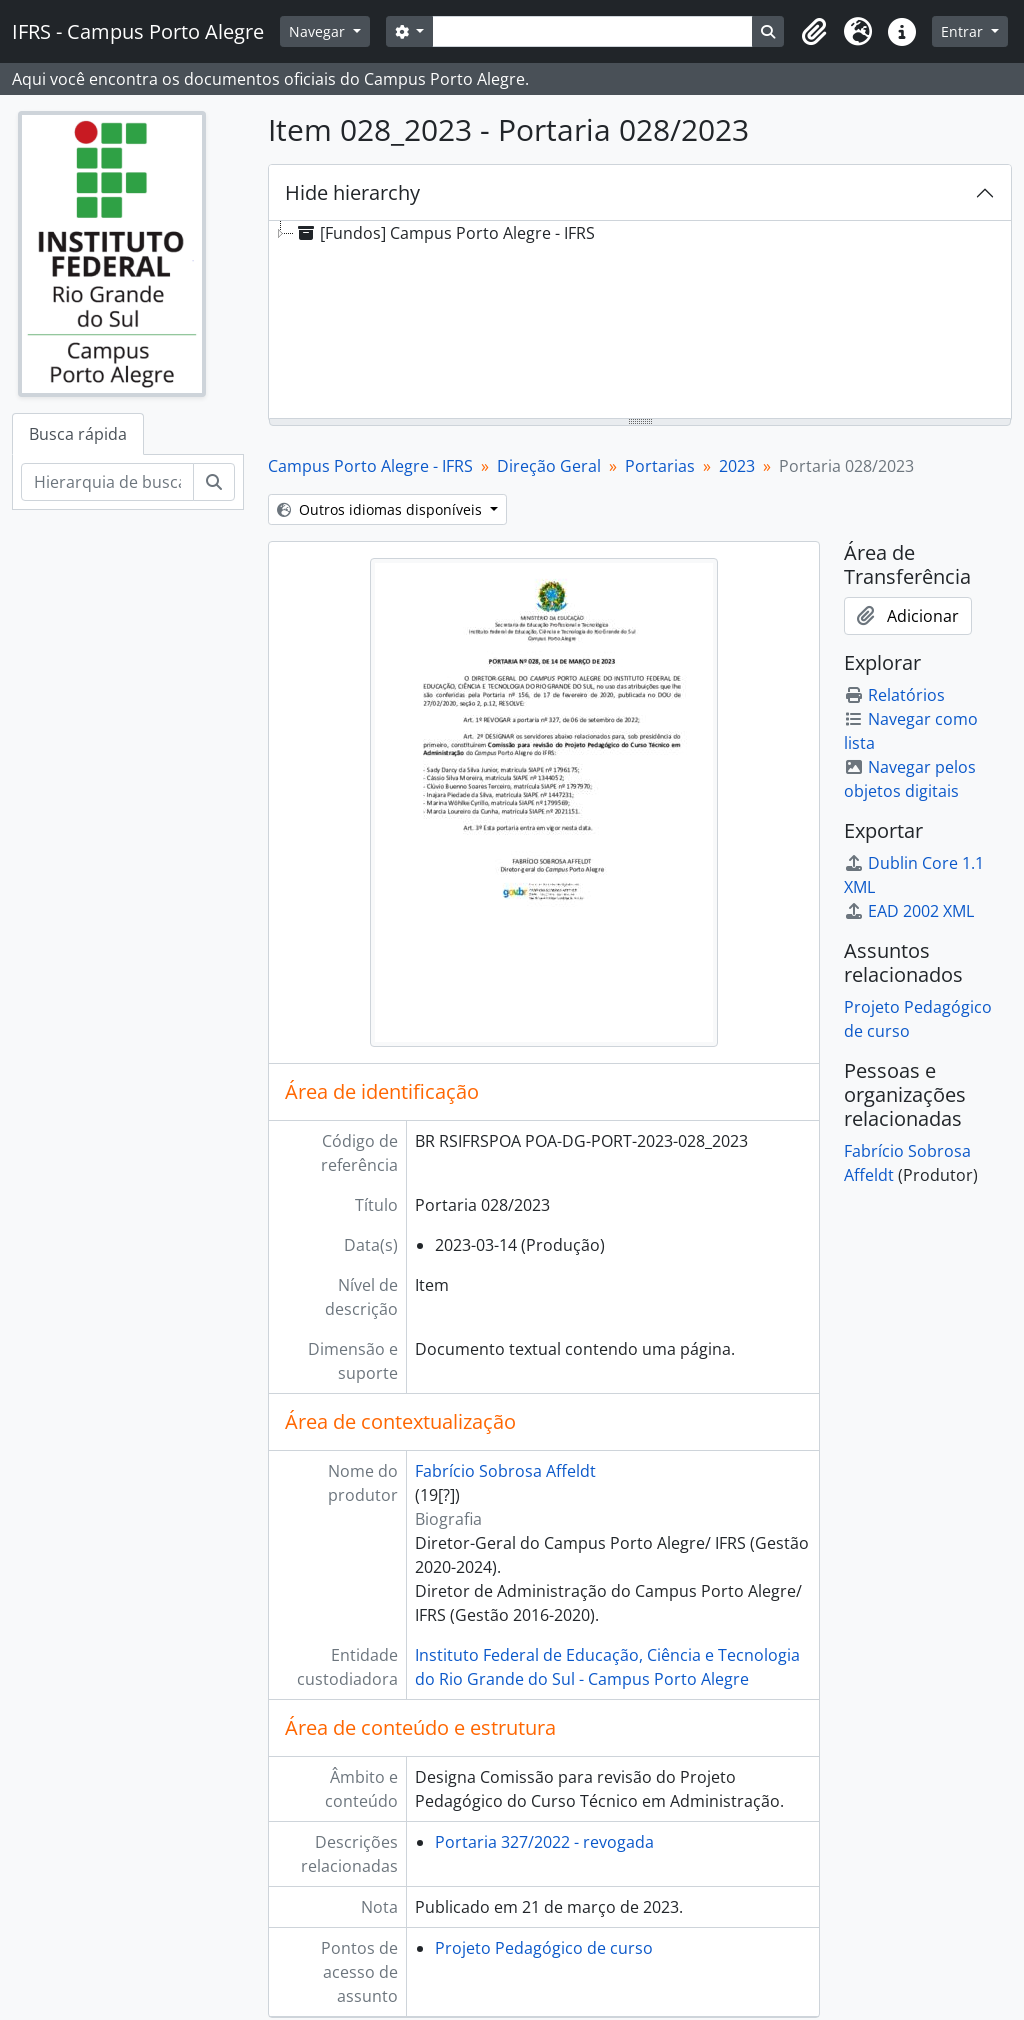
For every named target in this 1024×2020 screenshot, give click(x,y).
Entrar (964, 31)
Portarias (660, 466)
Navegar (319, 31)
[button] (814, 32)
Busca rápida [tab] (78, 434)
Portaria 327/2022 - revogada (544, 1842)
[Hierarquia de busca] (107, 482)
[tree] (640, 321)
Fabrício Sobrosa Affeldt (505, 1471)
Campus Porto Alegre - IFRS (370, 466)
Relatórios (894, 695)
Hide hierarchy (352, 192)
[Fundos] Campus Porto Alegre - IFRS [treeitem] (444, 233)
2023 (737, 466)
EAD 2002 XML (909, 911)
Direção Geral (549, 466)
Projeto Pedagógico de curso (544, 1948)
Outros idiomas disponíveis (381, 509)
